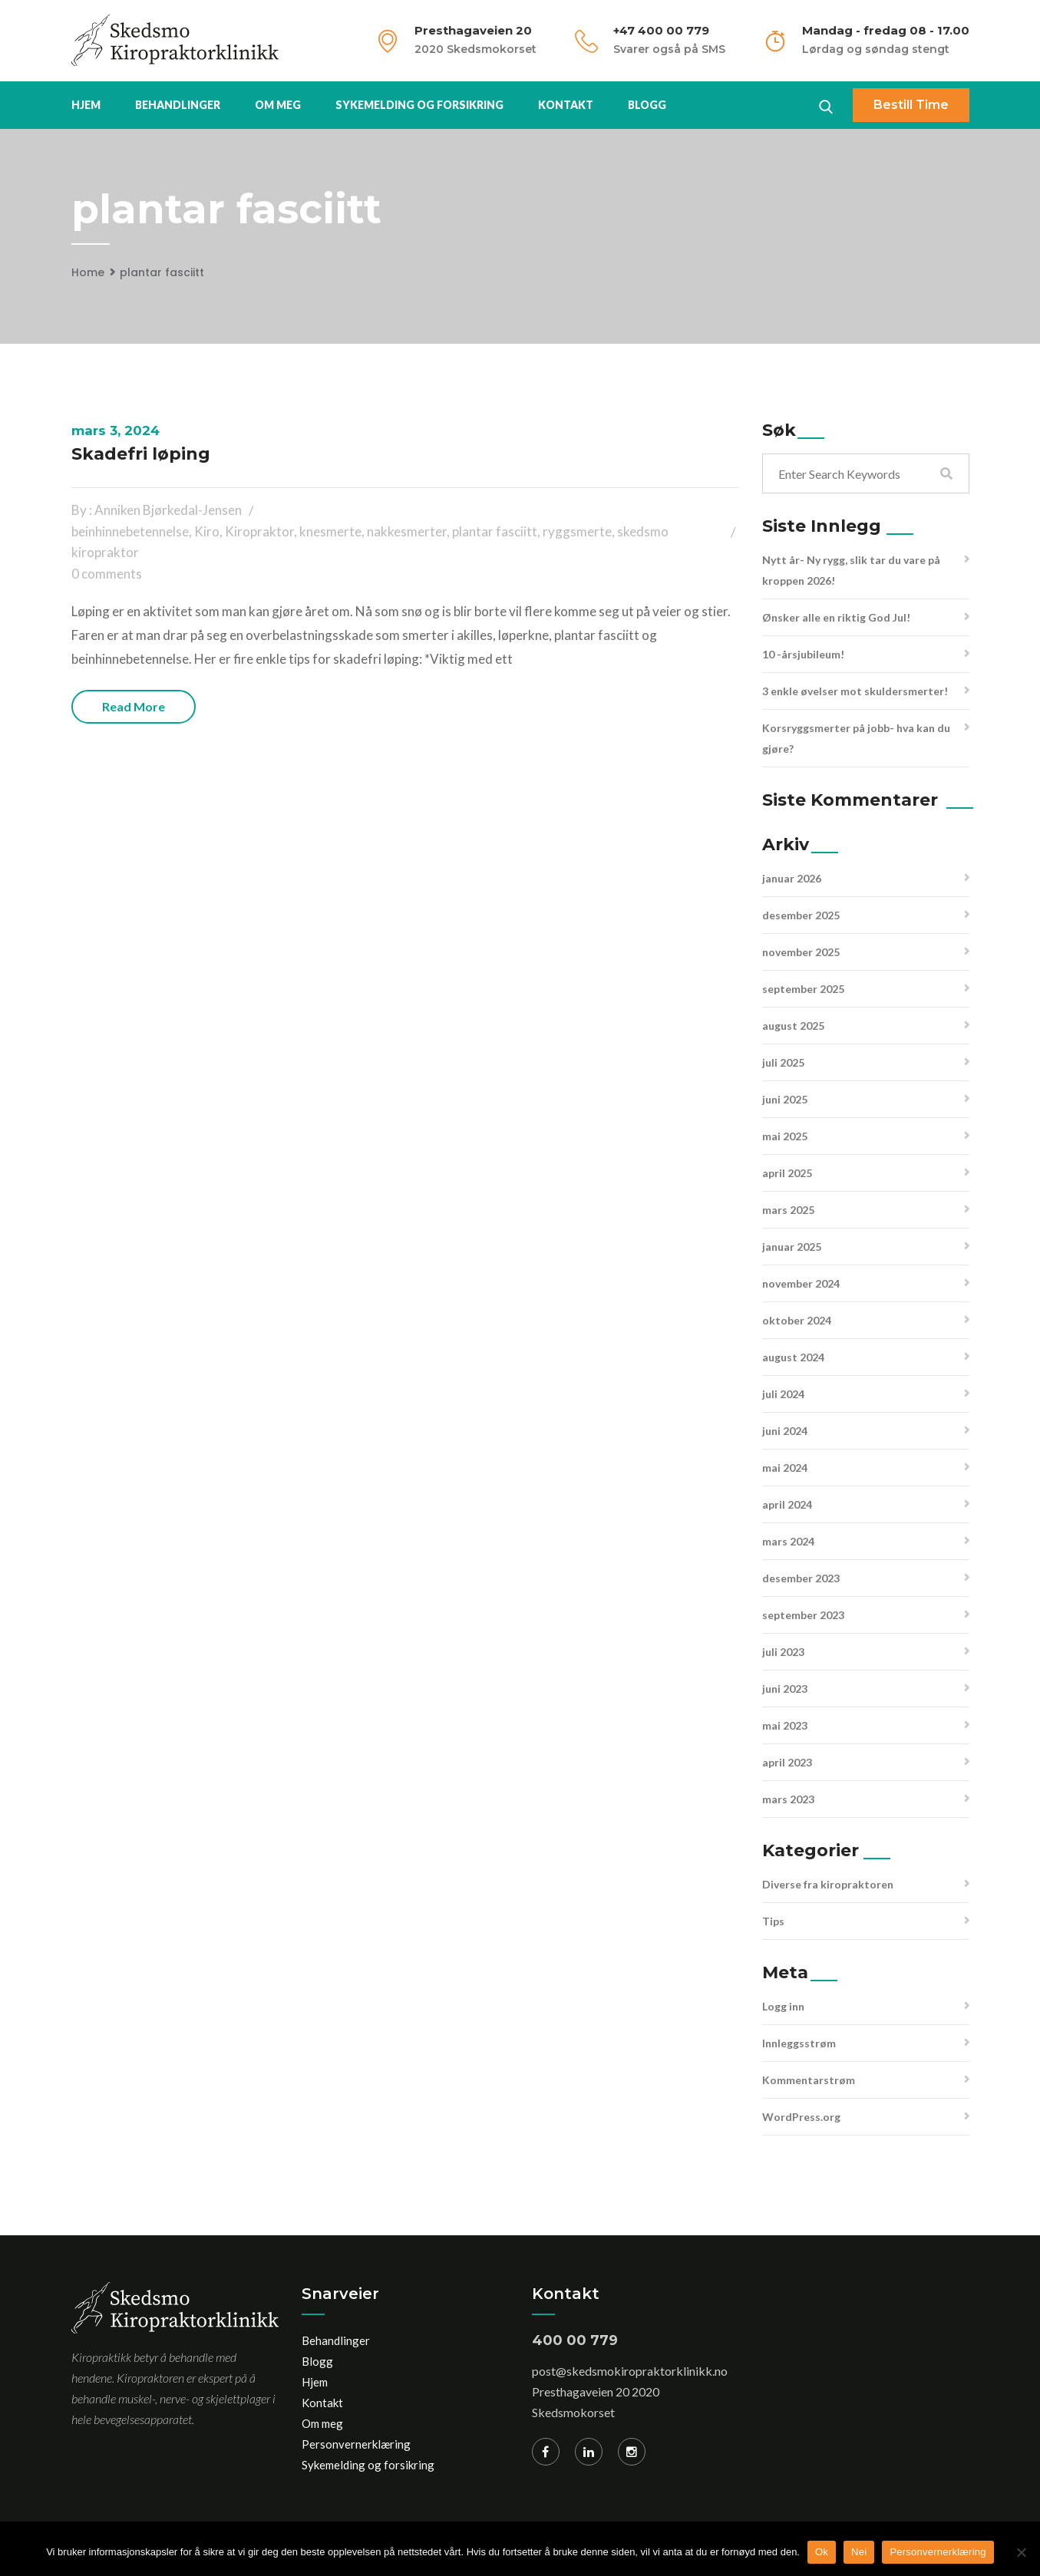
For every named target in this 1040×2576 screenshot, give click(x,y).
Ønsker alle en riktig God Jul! (836, 617)
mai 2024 (784, 1467)
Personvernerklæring (356, 2444)
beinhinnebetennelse (130, 531)
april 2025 (787, 1172)
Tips (773, 1921)
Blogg (647, 104)
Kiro (207, 531)
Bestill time (911, 104)
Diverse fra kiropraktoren (827, 1884)
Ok (821, 2552)
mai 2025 (784, 1136)
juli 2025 (783, 1062)
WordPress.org (801, 2116)
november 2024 (801, 1283)
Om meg (278, 104)
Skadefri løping (140, 454)
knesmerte (330, 531)
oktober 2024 (796, 1320)
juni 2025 (784, 1099)
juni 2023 (784, 1688)
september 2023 (803, 1614)
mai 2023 (784, 1725)
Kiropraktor (259, 531)
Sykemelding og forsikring (419, 104)
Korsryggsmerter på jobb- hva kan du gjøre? (856, 738)
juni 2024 (784, 1430)
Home (87, 272)
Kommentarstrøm (808, 2079)
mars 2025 (788, 1209)
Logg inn (783, 2006)
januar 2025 (791, 1246)
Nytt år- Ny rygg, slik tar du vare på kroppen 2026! (851, 570)
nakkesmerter (407, 531)
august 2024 (793, 1357)
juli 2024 (783, 1393)
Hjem (86, 104)
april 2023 (787, 1762)
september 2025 (803, 988)
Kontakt (565, 104)
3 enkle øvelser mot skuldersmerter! (855, 691)
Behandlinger (177, 104)
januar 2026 (791, 878)
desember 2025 (801, 915)
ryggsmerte (577, 531)
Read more (133, 706)
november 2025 (801, 951)
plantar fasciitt (162, 272)
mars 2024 (788, 1541)
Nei (859, 2552)
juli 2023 (783, 1651)
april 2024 (787, 1504)
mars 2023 (788, 1799)
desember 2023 (801, 1578)
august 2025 (793, 1025)
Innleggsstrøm (799, 2043)
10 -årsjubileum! (803, 654)
